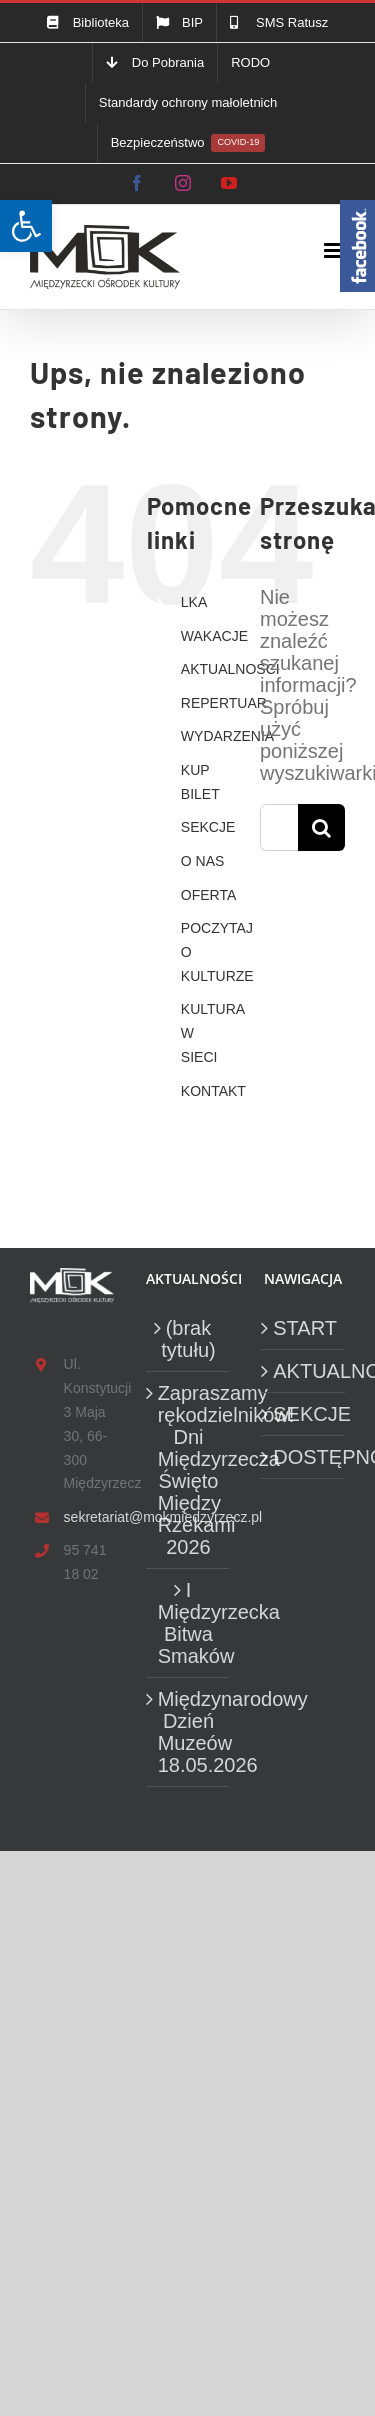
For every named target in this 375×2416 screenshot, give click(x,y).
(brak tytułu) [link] (188, 1339)
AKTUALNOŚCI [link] (230, 669)
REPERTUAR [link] (224, 703)
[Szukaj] (321, 827)
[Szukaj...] (279, 827)
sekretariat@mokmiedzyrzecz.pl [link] (89, 1517)
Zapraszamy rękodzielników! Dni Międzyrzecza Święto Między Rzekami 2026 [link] (189, 1470)
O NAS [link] (203, 861)
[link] (26, 226)
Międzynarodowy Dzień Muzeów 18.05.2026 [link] (189, 1732)
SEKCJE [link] (208, 827)
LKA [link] (194, 602)
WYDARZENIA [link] (227, 736)
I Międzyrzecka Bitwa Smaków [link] (189, 1623)
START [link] (304, 1328)
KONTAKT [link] (213, 1091)
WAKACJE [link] (214, 636)
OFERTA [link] (209, 895)
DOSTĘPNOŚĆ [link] (304, 1457)
